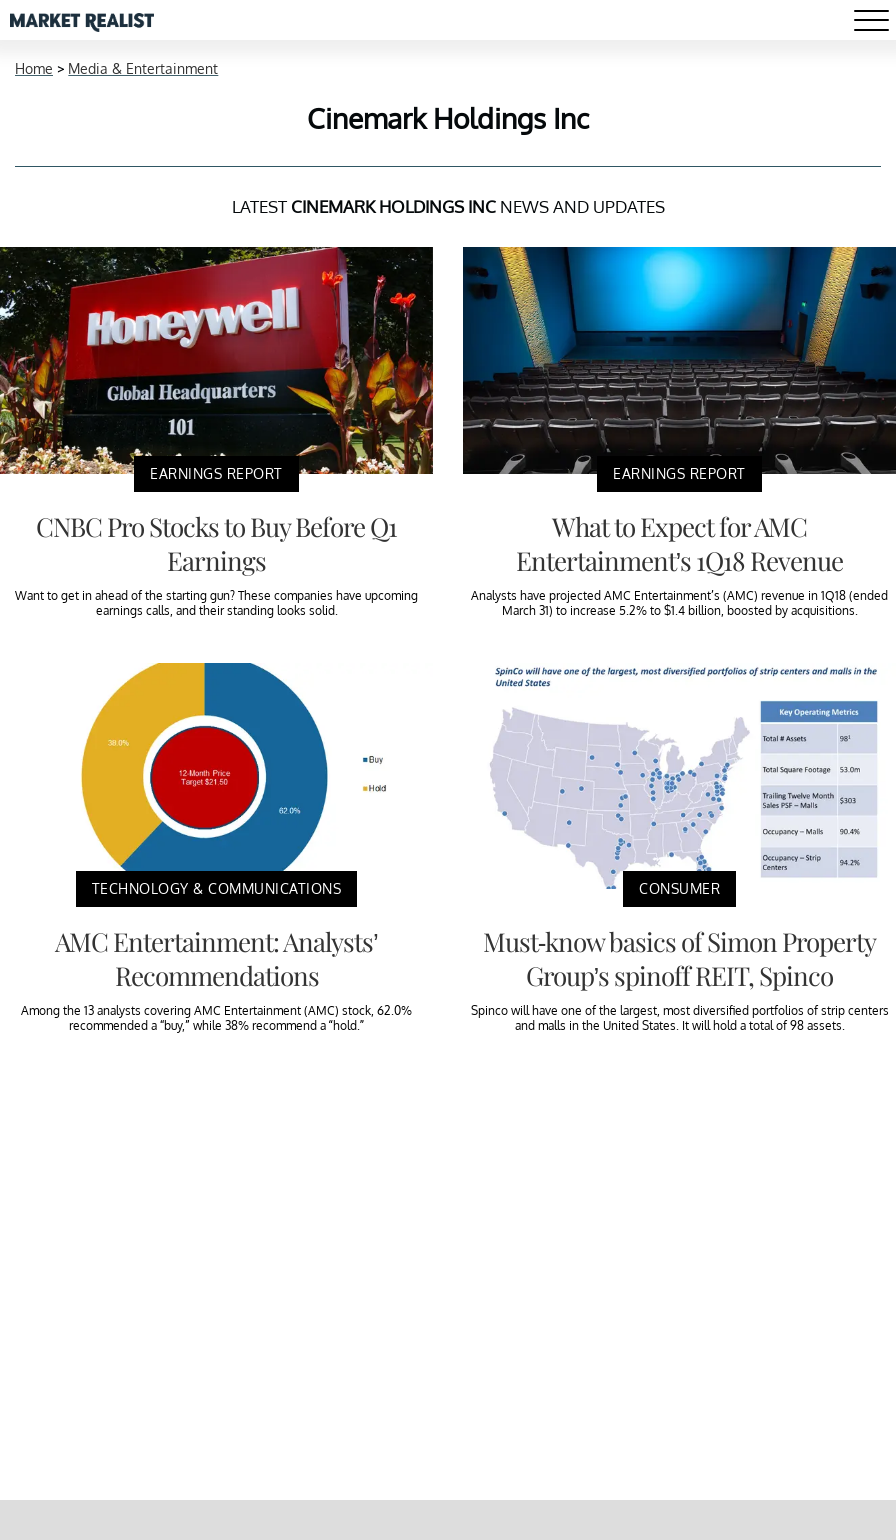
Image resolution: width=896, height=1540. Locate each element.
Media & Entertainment (143, 68)
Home (34, 68)
